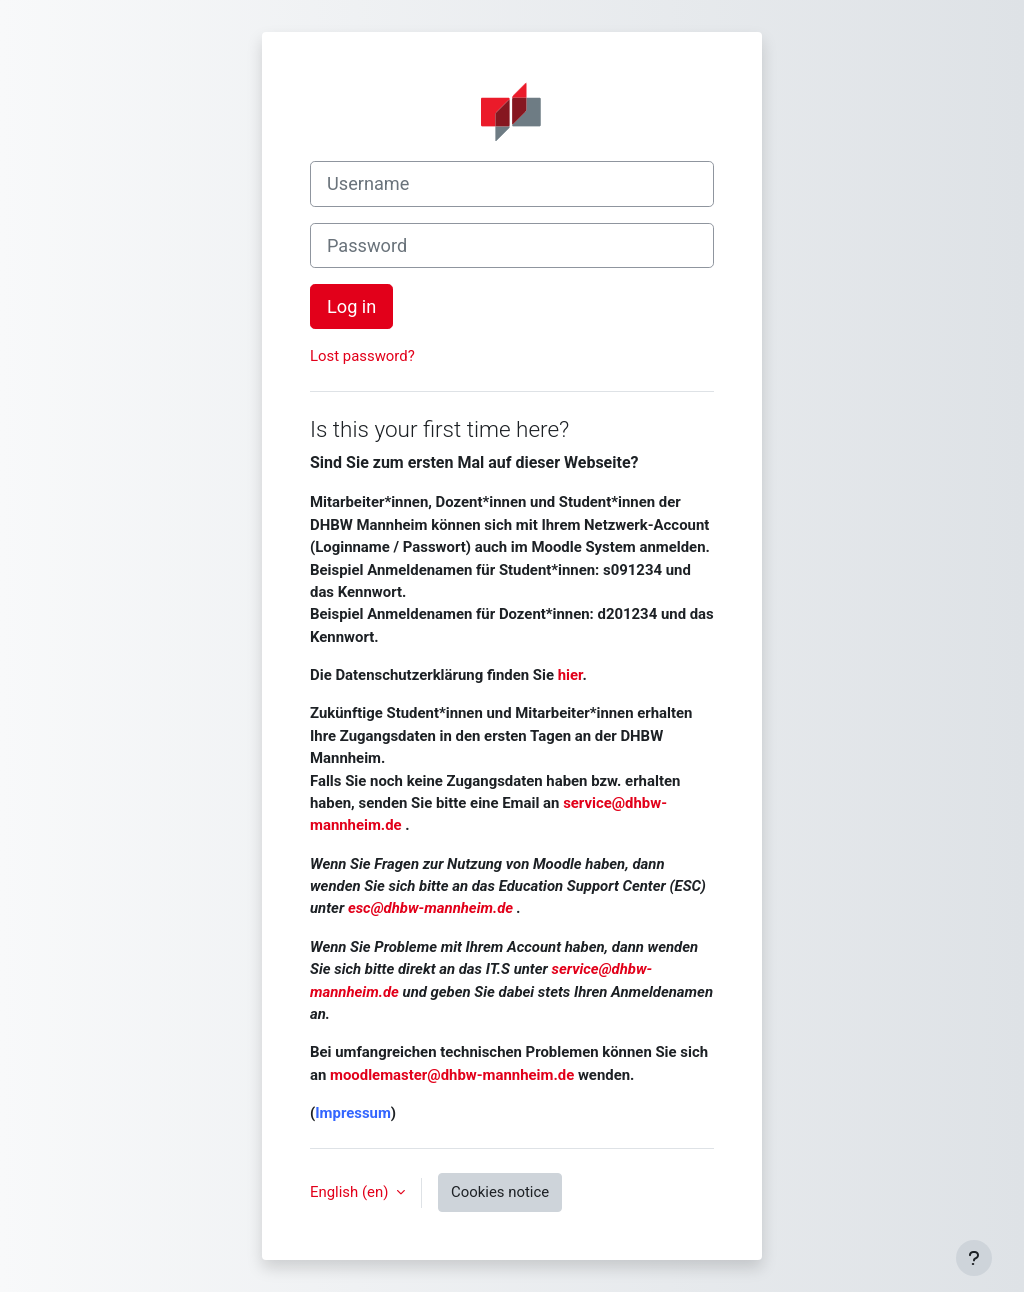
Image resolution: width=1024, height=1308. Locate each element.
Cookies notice (500, 1192)
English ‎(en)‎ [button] (351, 1192)
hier (570, 675)
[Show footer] (974, 1258)
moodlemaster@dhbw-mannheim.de (452, 1075)
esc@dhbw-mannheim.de (430, 908)
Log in (351, 306)
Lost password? (362, 356)
